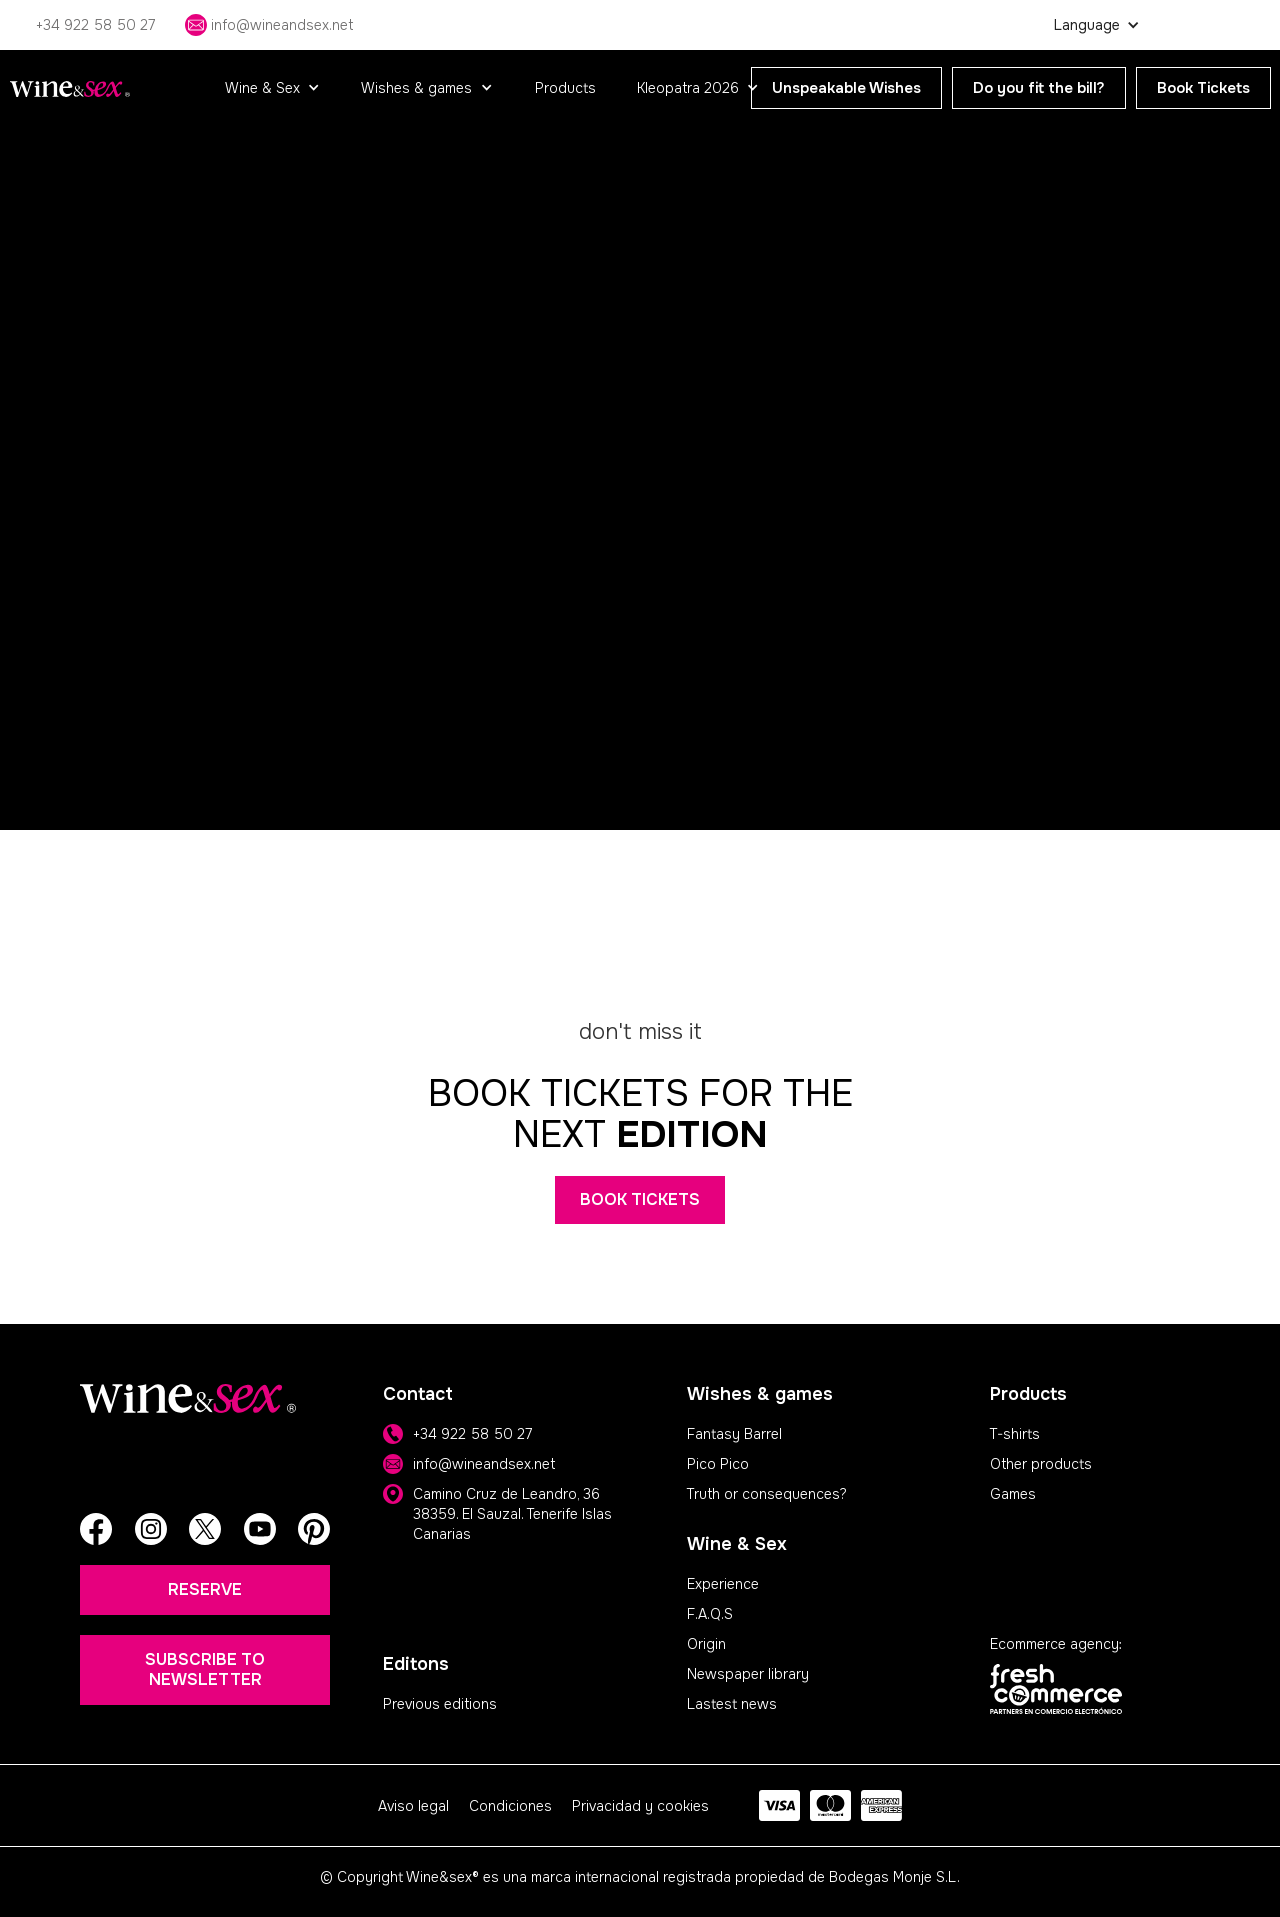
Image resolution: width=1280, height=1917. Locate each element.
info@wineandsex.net (484, 1464)
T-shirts (1015, 1434)
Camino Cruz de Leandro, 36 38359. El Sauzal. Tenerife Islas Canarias (512, 1514)
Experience (723, 1584)
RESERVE (205, 1589)
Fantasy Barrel (734, 1434)
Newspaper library (748, 1674)
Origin (706, 1644)
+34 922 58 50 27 (472, 1434)
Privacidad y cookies (640, 1806)
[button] (272, 88)
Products (565, 88)
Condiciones (510, 1806)
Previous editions (440, 1704)
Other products (1041, 1464)
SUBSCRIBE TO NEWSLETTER (205, 1669)
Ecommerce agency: (1056, 1644)
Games (1013, 1494)
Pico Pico (718, 1464)
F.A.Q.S (710, 1614)
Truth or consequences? (767, 1494)
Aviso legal (413, 1806)
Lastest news (732, 1704)
